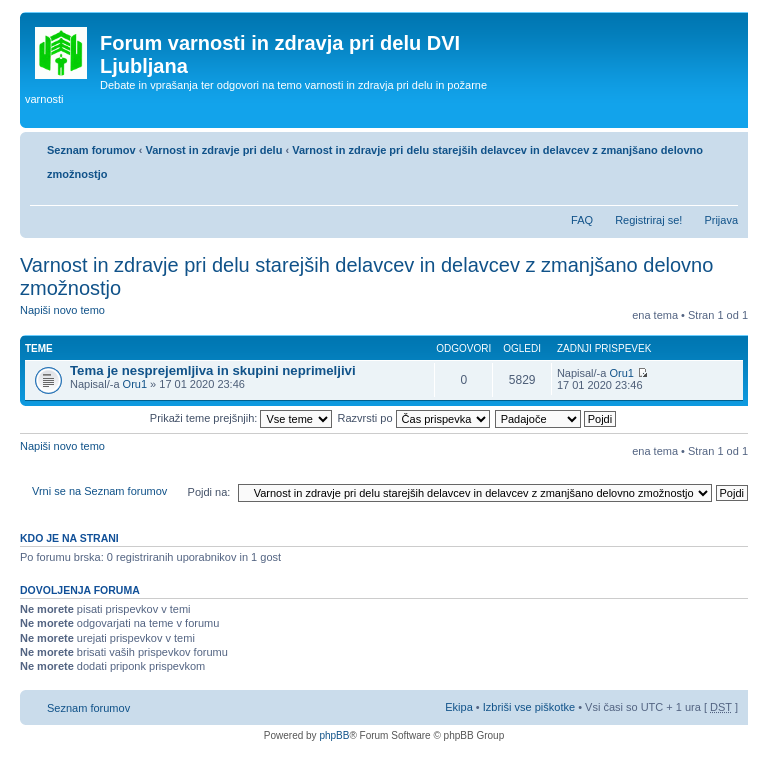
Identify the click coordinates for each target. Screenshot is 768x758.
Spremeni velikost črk (723, 195)
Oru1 (135, 384)
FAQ (582, 220)
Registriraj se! (648, 220)
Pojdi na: (209, 492)
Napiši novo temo (68, 316)
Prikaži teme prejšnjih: (241, 418)
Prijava (721, 220)
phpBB (334, 735)
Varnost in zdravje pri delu (213, 150)
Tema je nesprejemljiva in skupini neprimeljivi (213, 370)
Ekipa (459, 707)
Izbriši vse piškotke (530, 707)
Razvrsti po (414, 418)
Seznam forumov (91, 150)
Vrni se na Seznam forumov (99, 491)
